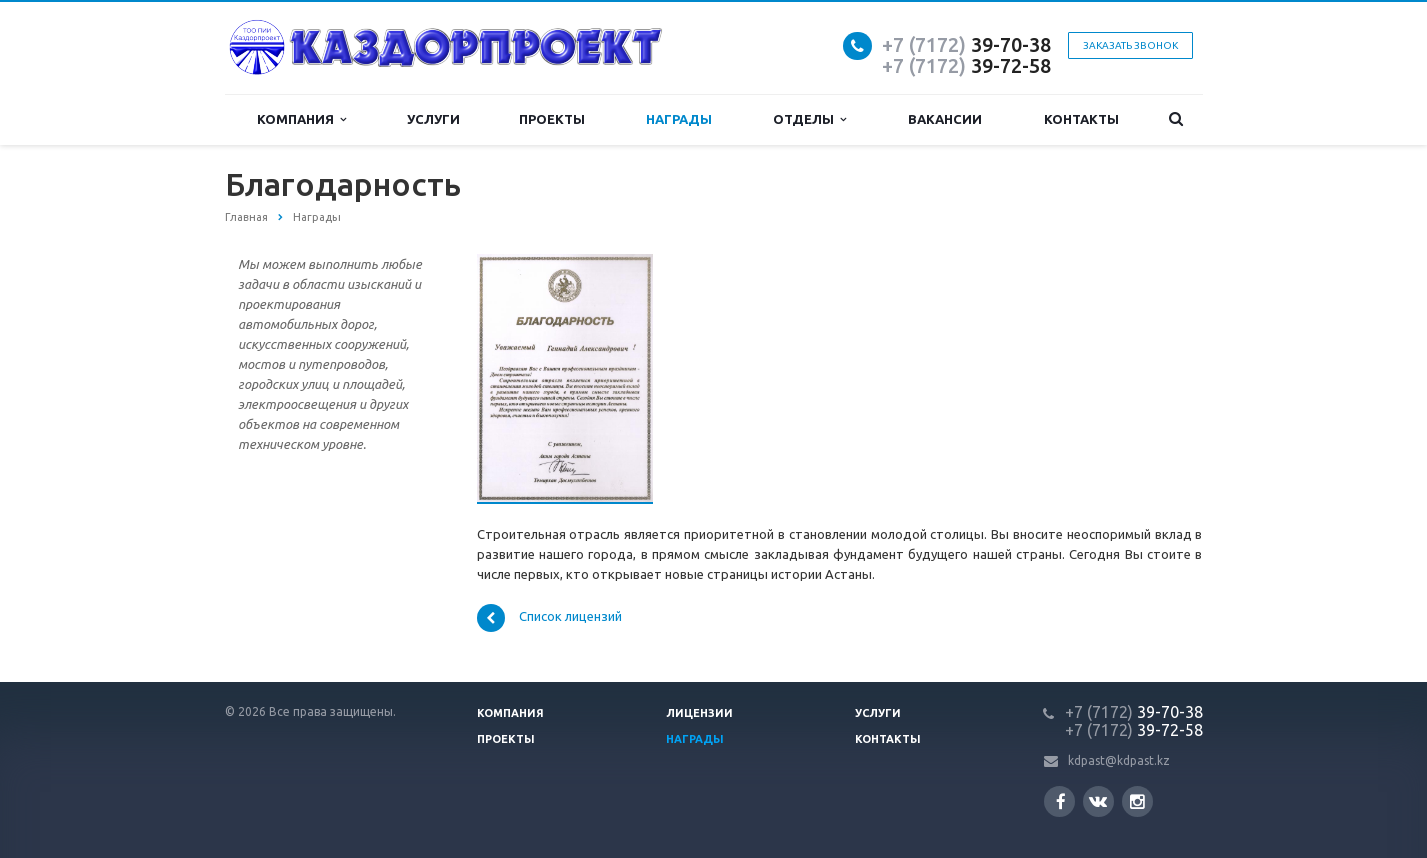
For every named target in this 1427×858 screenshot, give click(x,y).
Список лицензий (549, 618)
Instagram (1137, 801)
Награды (679, 119)
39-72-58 (966, 65)
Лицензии (699, 713)
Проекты (552, 119)
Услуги (433, 119)
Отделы (809, 119)
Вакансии (945, 119)
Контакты (1081, 119)
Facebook (1061, 801)
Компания (301, 119)
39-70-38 (966, 44)
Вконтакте (1098, 800)
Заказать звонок (1130, 45)
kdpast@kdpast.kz (1119, 760)
